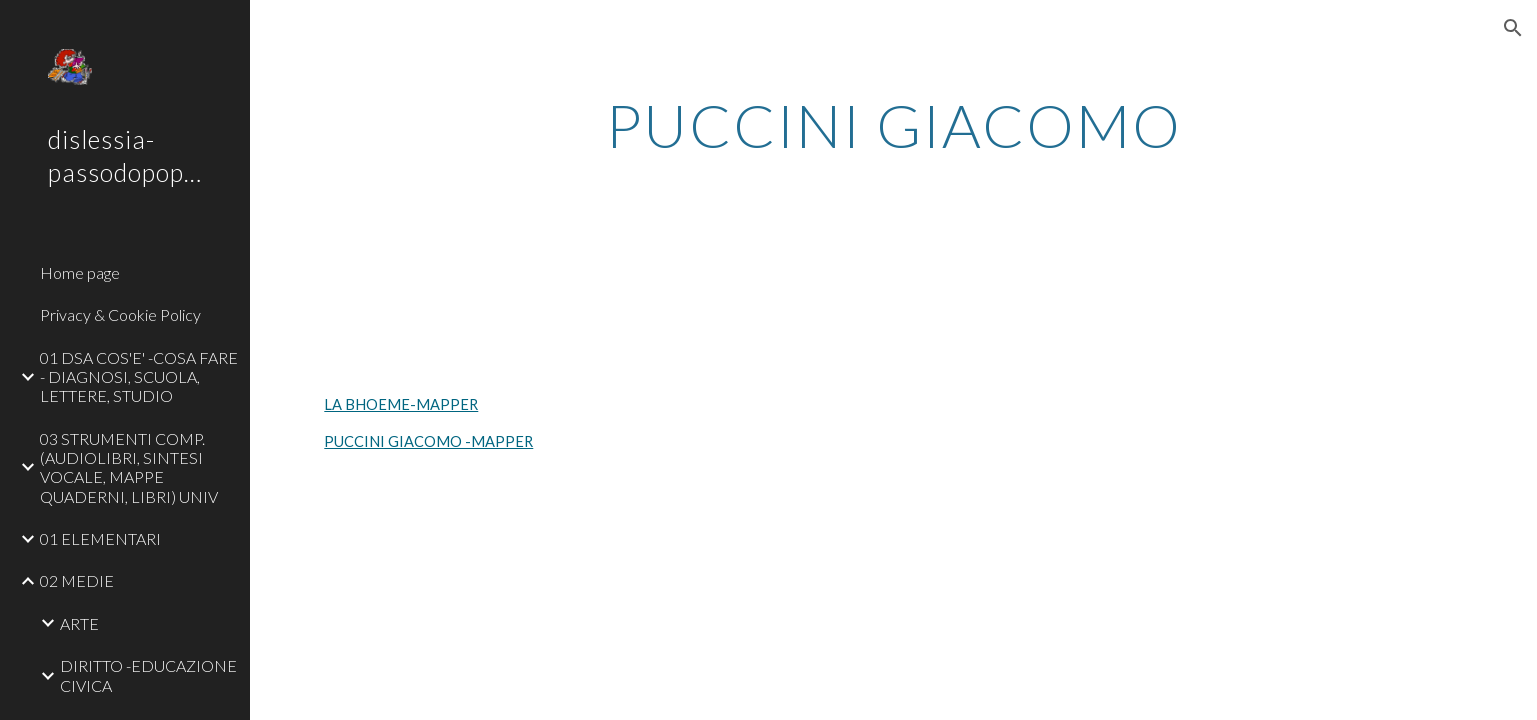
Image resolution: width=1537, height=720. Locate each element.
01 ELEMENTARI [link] (100, 538)
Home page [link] (80, 272)
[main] (893, 125)
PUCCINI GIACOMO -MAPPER (428, 441)
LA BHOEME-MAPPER (401, 404)
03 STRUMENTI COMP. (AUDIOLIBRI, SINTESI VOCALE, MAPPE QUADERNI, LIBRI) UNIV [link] (129, 467)
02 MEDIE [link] (77, 580)
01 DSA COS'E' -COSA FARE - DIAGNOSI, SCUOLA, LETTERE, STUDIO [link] (139, 377)
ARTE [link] (79, 623)
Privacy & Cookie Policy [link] (120, 314)
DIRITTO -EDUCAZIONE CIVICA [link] (148, 675)
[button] (1513, 28)
